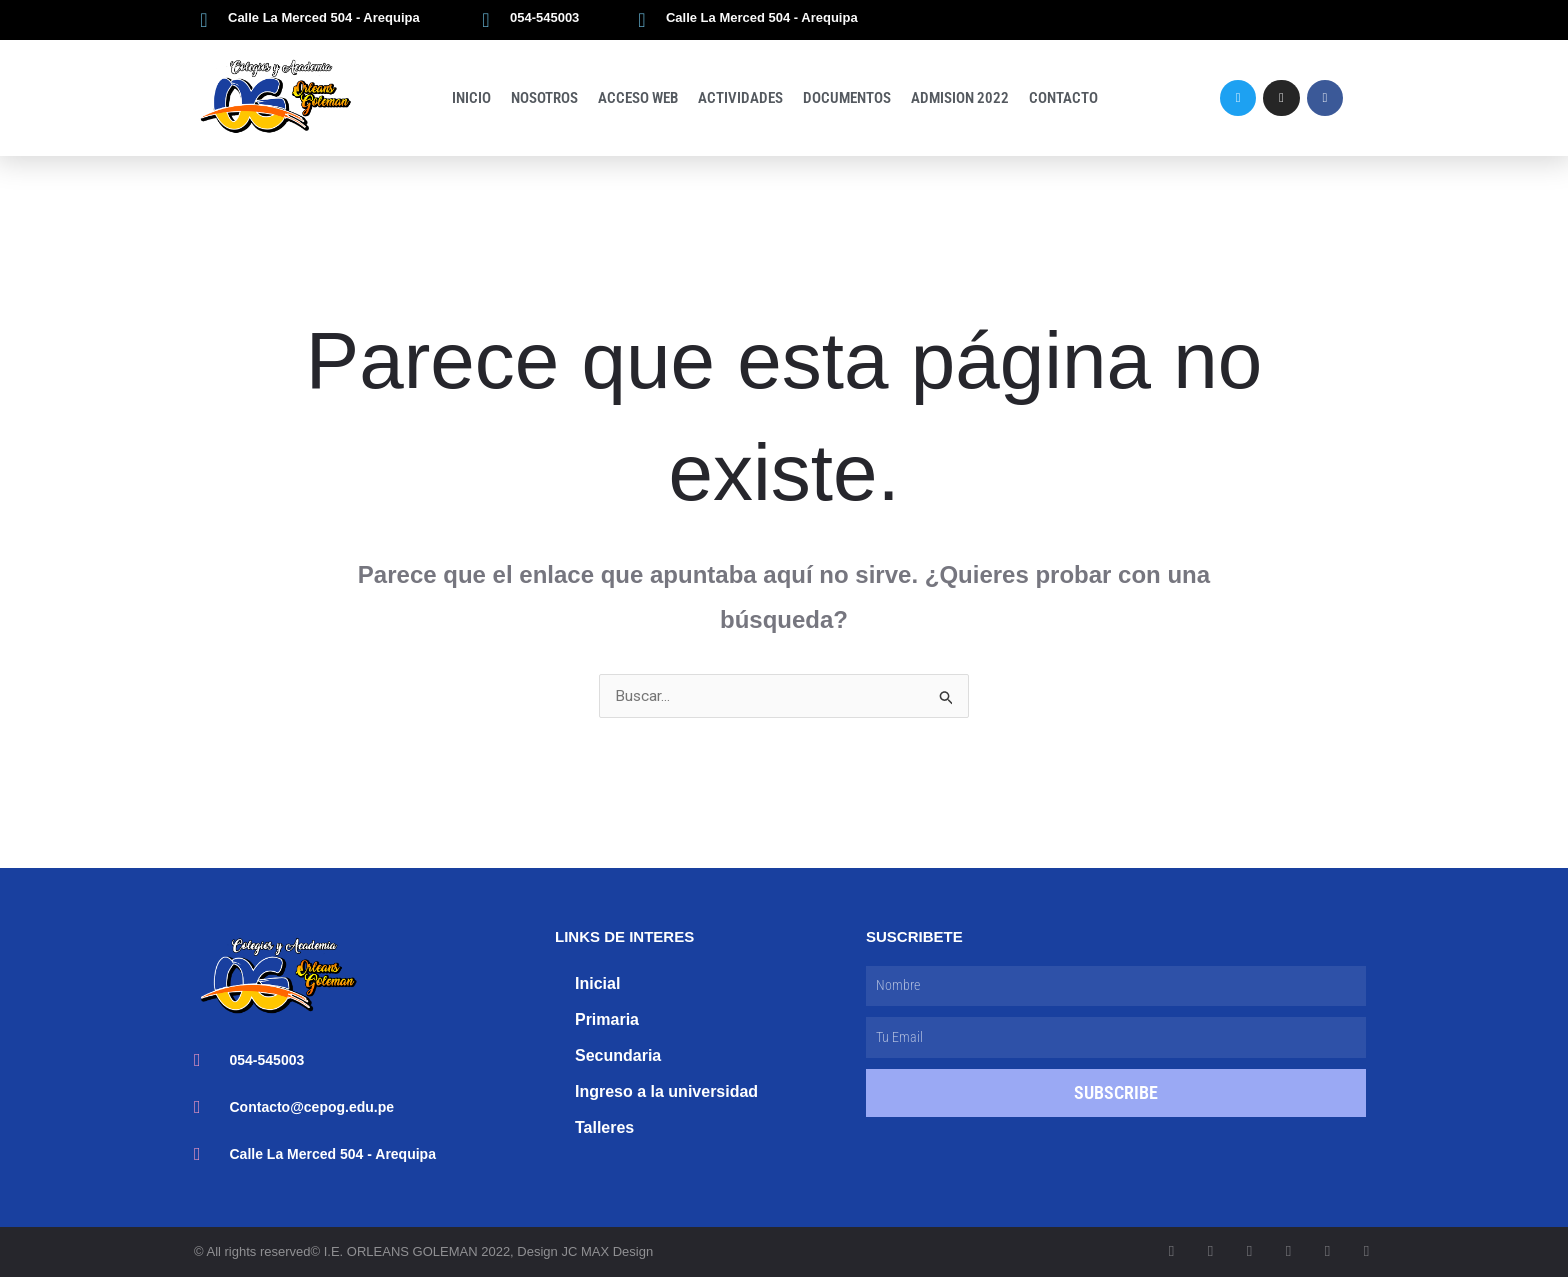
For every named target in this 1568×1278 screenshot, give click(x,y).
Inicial (597, 984)
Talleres (604, 1128)
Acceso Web (638, 98)
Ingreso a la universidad (666, 1092)
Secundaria (618, 1056)
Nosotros (544, 98)
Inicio (471, 98)
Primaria (607, 1020)
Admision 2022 (960, 98)
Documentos (847, 98)
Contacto (1063, 98)
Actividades (740, 98)
